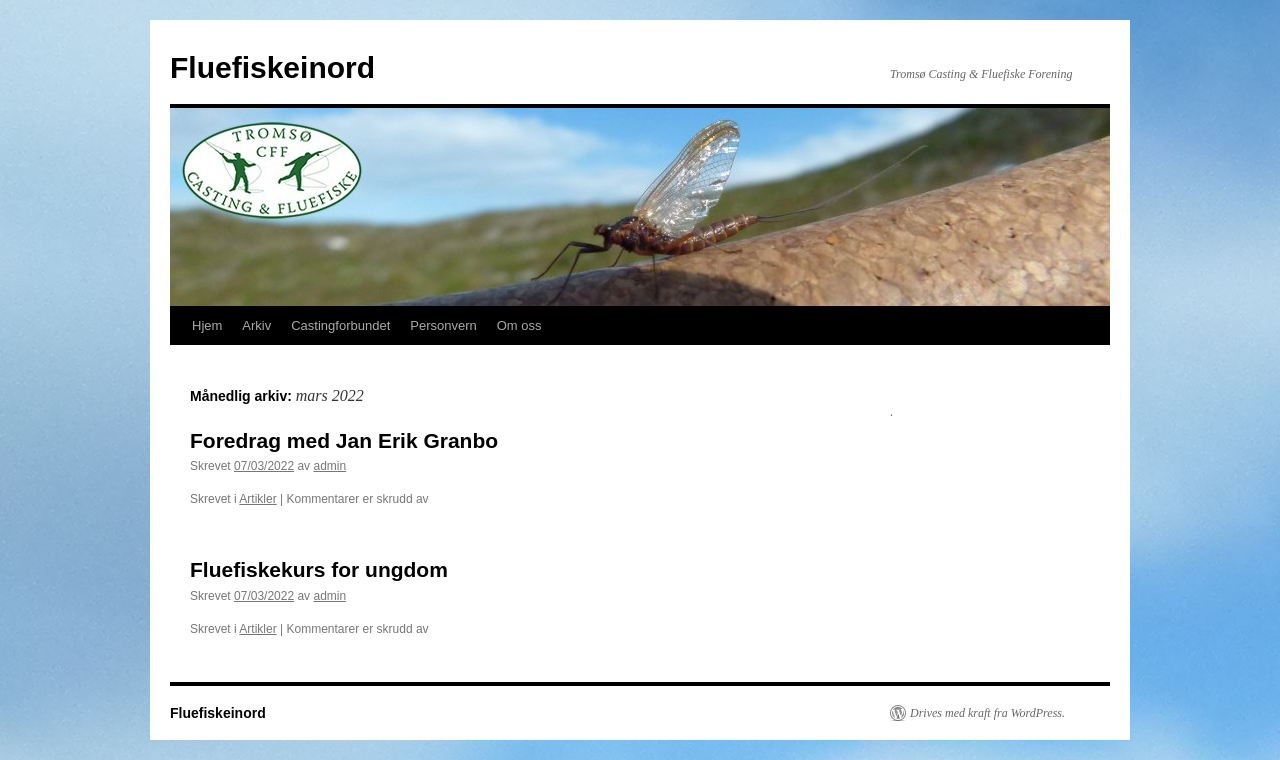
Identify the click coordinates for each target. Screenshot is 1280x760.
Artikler (257, 499)
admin (329, 466)
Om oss (519, 325)
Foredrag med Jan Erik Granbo (344, 440)
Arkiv (256, 325)
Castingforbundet (340, 325)
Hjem (207, 325)
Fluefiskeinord (272, 67)
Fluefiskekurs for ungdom (319, 569)
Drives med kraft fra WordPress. (987, 713)
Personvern (443, 325)
